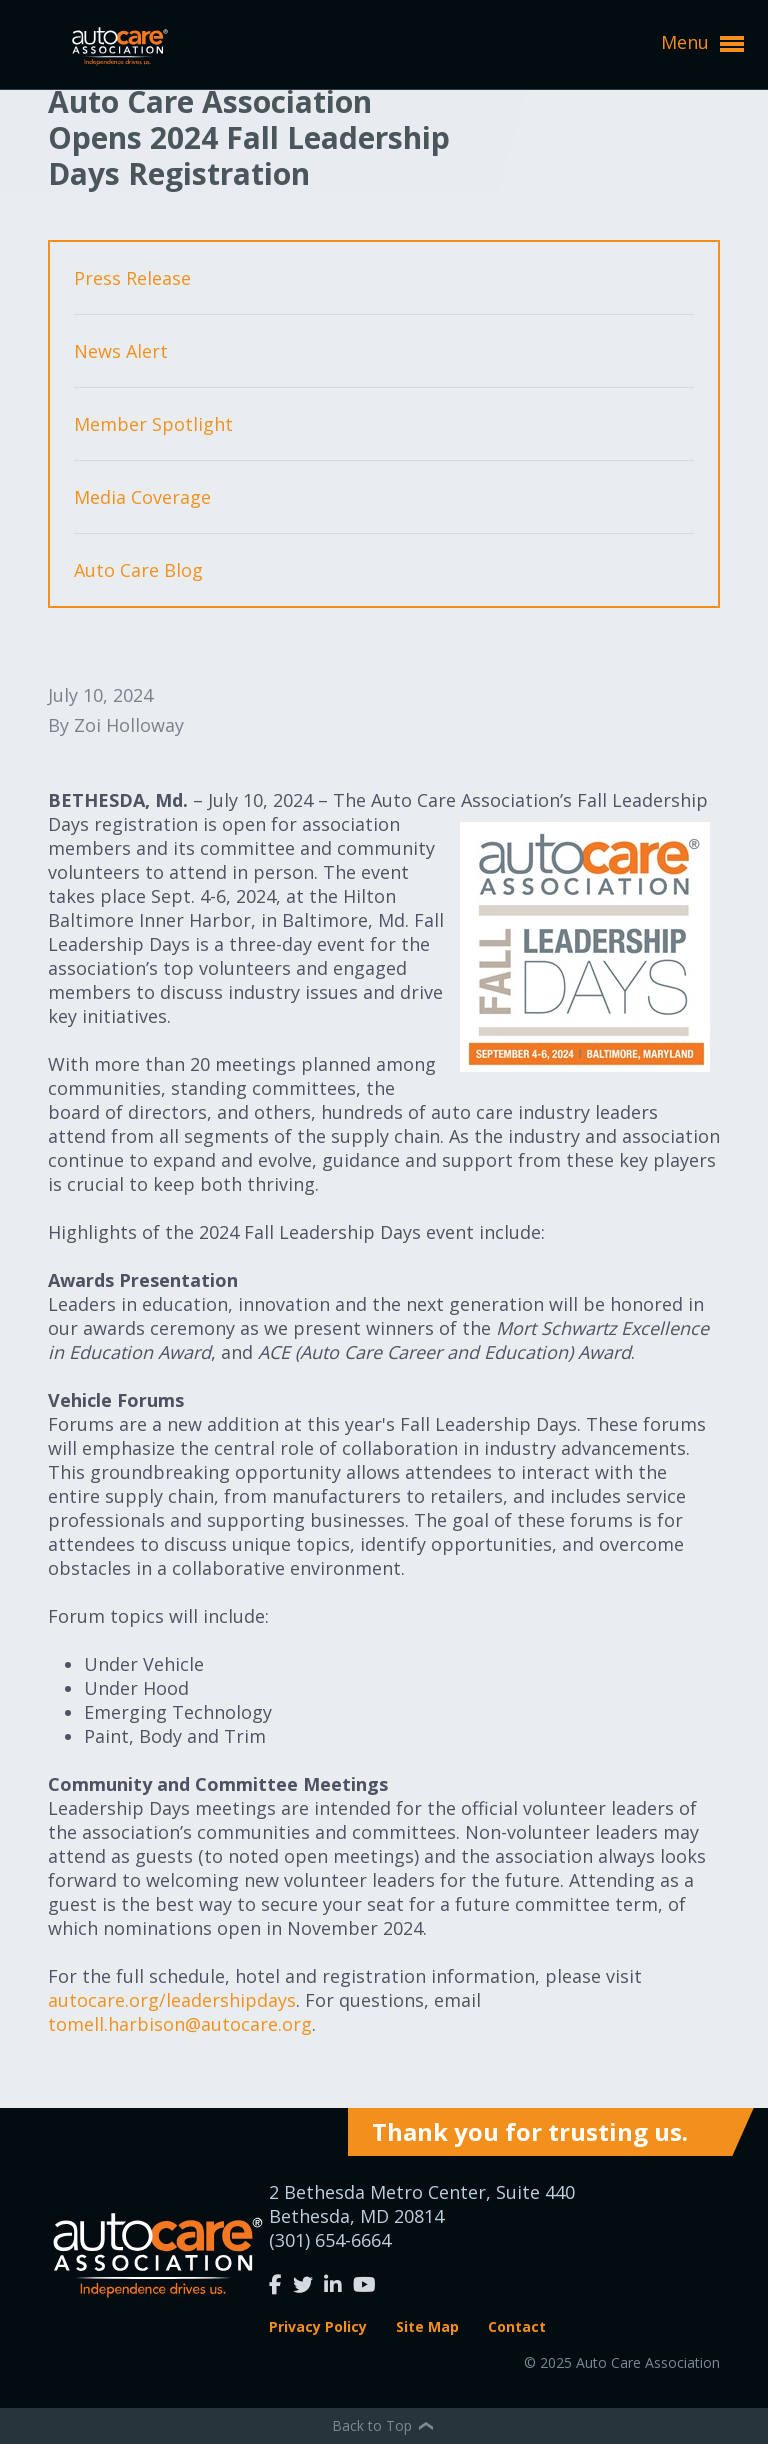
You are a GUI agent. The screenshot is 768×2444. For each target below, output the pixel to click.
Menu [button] (702, 43)
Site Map (427, 2326)
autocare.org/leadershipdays (172, 2000)
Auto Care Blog (138, 570)
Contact (517, 2326)
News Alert (121, 351)
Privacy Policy (318, 2326)
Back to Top (384, 2425)
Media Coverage (142, 497)
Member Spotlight (153, 424)
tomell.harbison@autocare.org (180, 2024)
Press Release (132, 278)
